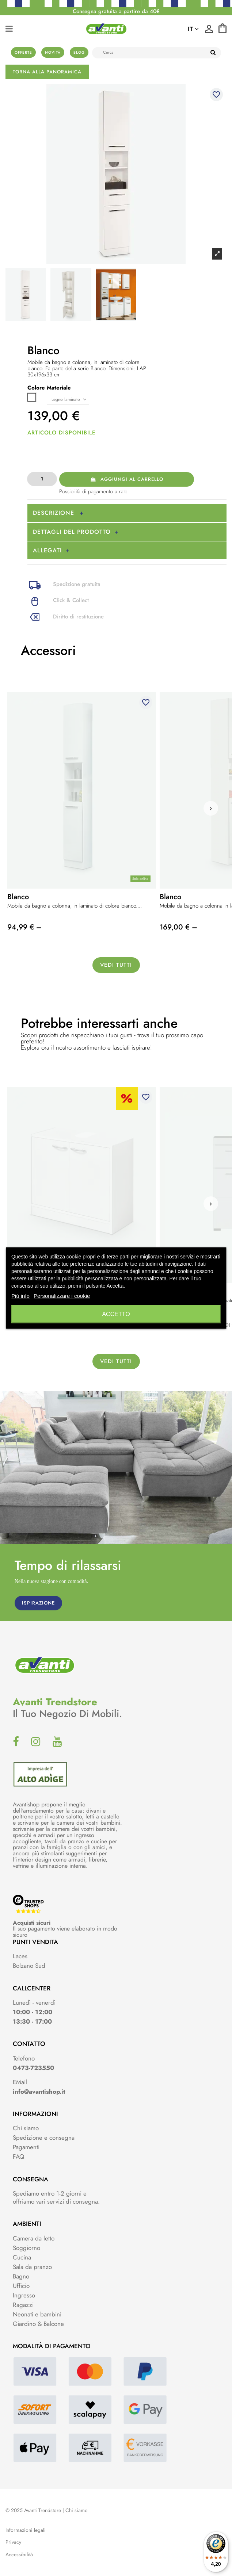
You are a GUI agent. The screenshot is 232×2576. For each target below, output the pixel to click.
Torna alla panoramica (47, 71)
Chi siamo (26, 2128)
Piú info (20, 1296)
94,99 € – (24, 927)
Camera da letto (33, 2238)
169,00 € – (178, 927)
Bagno (21, 2276)
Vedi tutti (116, 965)
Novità (53, 52)
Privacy (13, 2542)
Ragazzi (23, 2304)
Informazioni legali (25, 2530)
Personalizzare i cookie (62, 1296)
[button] (210, 808)
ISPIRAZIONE (38, 1602)
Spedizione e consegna (44, 2137)
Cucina (22, 2257)
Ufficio (21, 2285)
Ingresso (24, 2295)
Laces (20, 1956)
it (193, 28)
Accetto (116, 1314)
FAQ (18, 2156)
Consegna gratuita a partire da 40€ (116, 11)
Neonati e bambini (37, 2314)
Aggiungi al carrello (126, 479)
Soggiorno (26, 2247)
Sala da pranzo (32, 2266)
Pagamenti (26, 2147)
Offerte (23, 52)
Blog (79, 52)
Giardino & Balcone (38, 2323)
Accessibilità (19, 2555)
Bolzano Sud (29, 1965)
